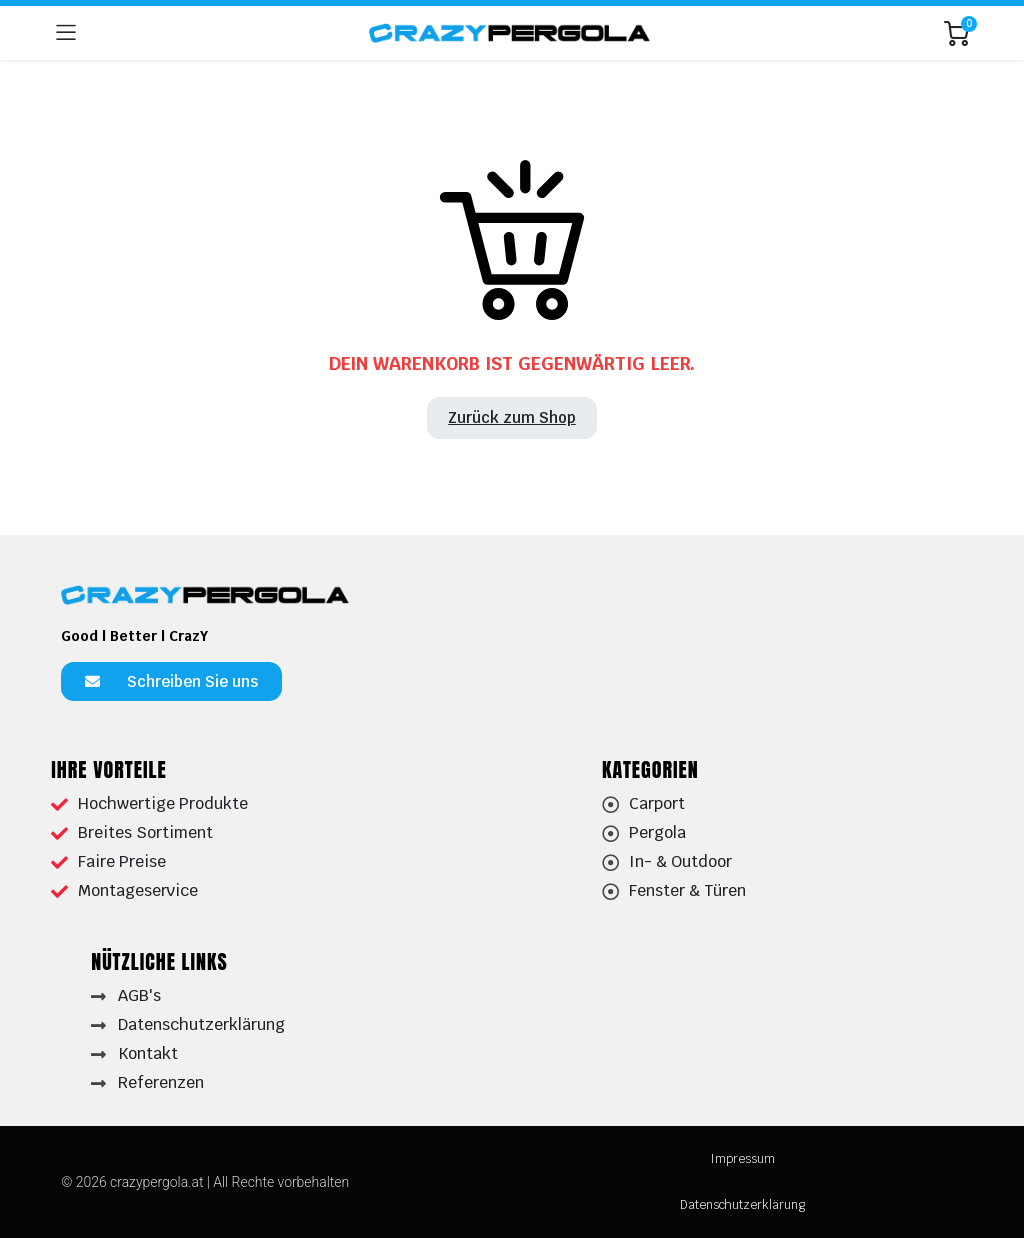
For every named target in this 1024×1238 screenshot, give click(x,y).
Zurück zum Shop (512, 417)
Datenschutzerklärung (742, 1205)
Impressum (742, 1159)
